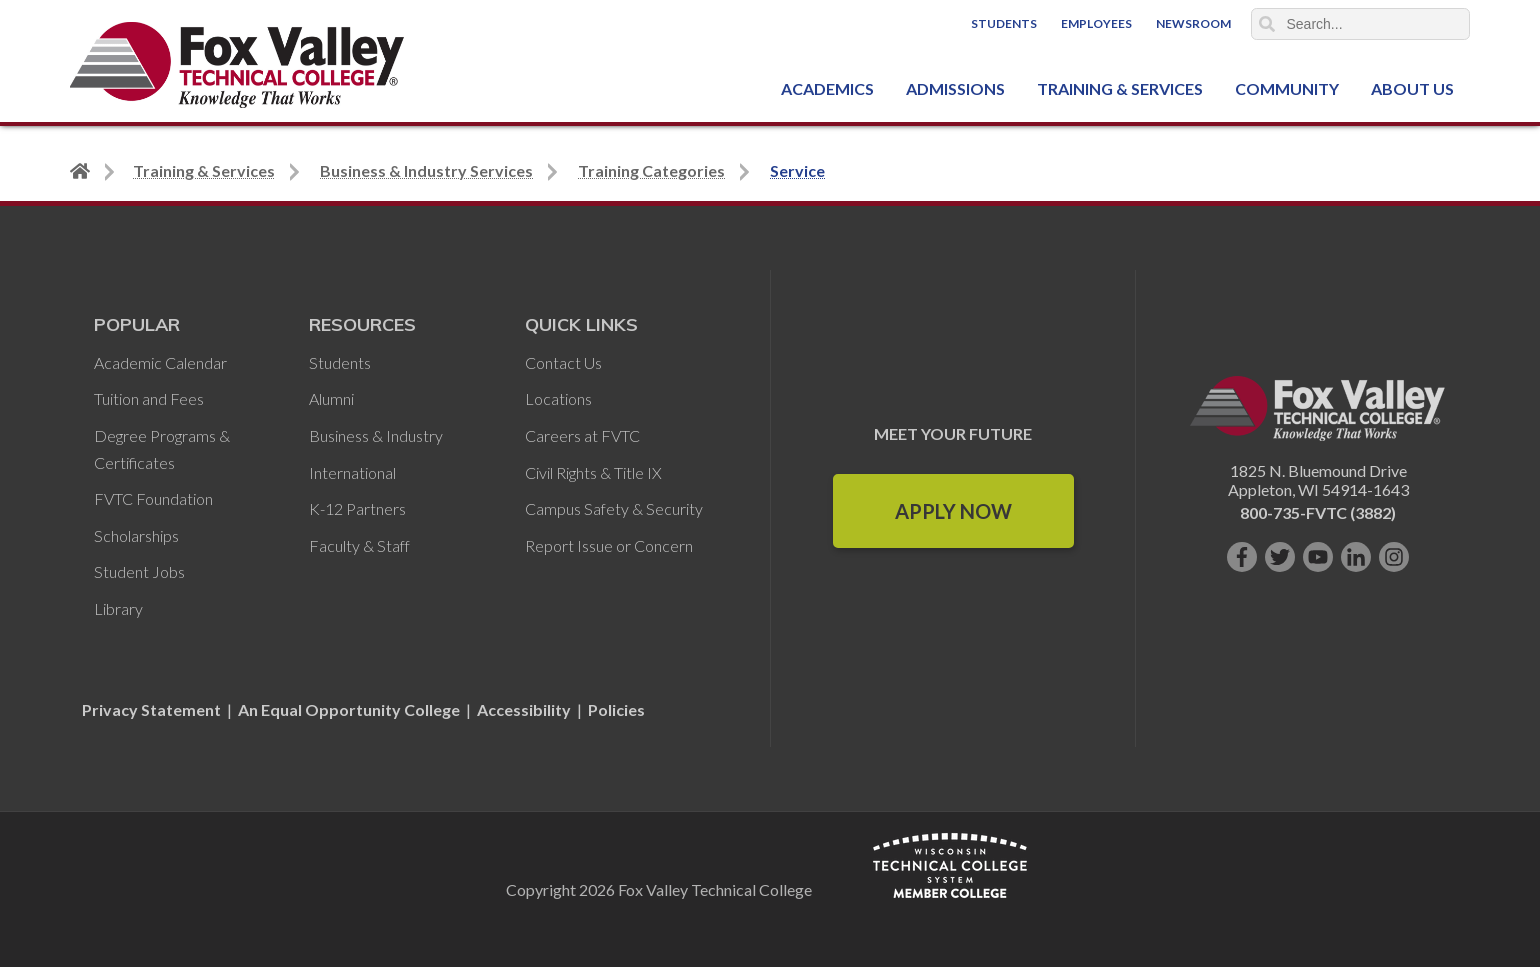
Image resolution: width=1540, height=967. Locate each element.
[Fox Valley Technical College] (237, 65)
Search (1267, 24)
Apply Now (953, 511)
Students (1004, 23)
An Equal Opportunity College (349, 709)
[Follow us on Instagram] (1394, 557)
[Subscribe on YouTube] (1318, 557)
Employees (1096, 23)
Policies (616, 709)
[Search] (1361, 24)
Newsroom (1193, 23)
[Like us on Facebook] (1242, 557)
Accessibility (524, 709)
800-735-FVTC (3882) (1318, 512)
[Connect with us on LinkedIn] (1356, 557)
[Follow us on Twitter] (1280, 557)
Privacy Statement (153, 709)
